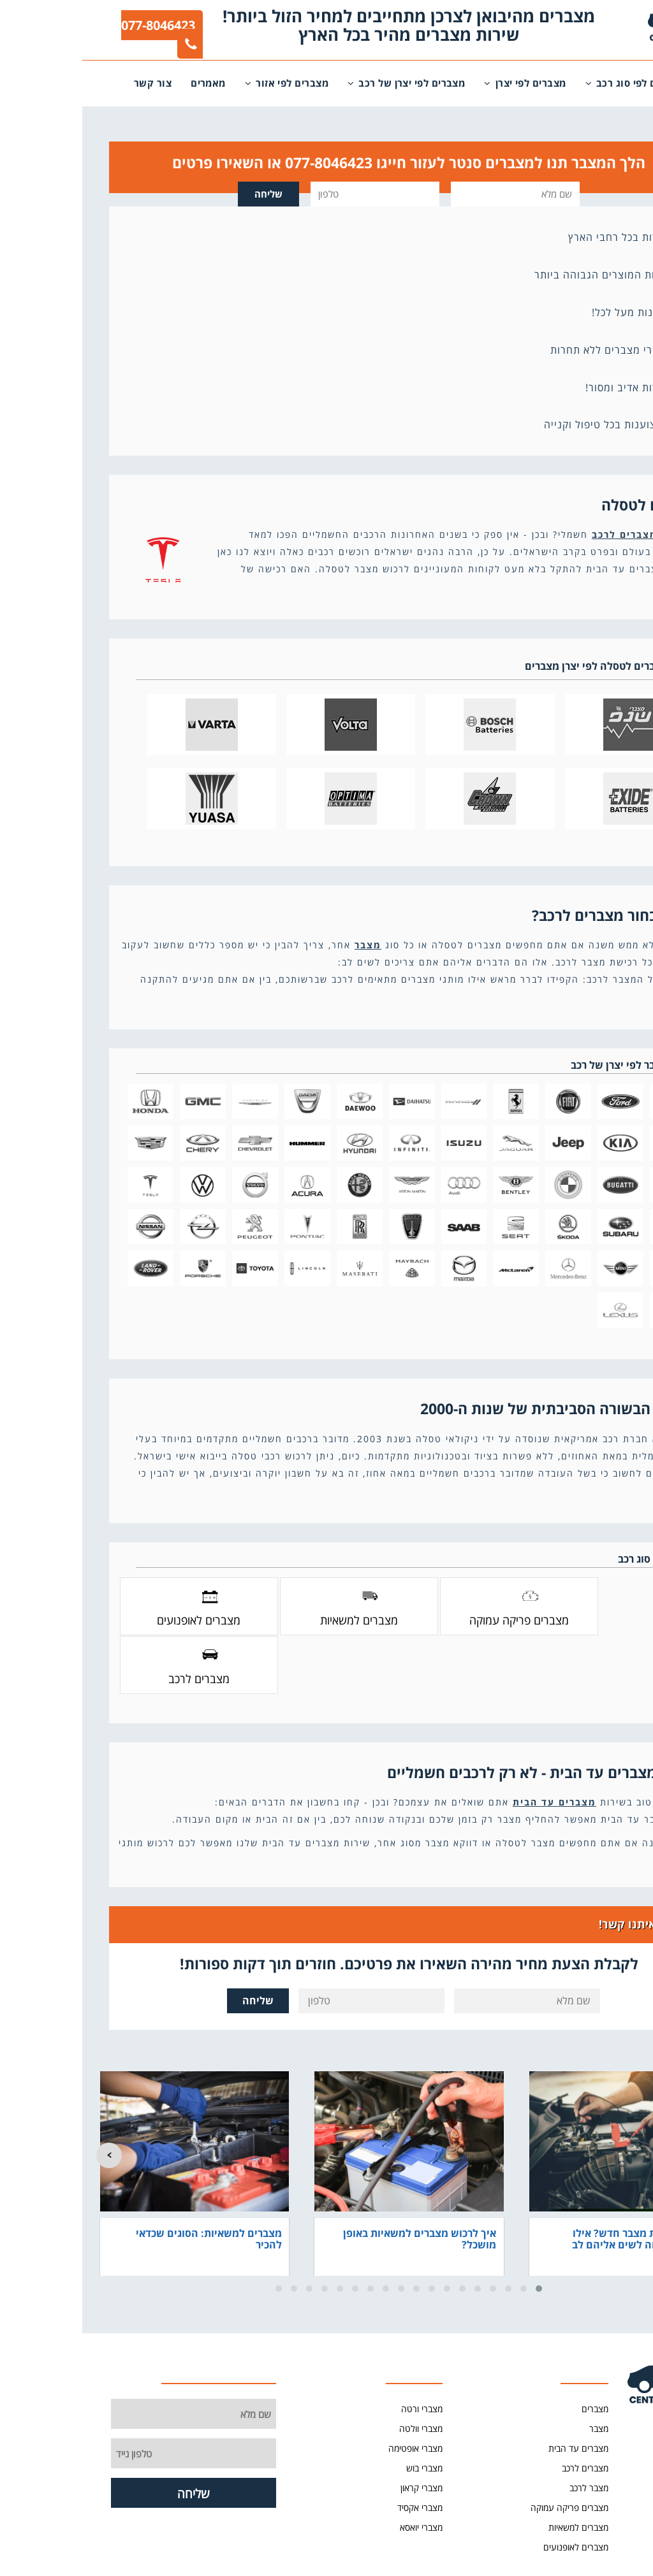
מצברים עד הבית (472, 1743)
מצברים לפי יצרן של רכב (324, 82)
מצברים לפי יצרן (442, 82)
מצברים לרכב (542, 534)
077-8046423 (77, 33)
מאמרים (125, 82)
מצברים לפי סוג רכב (552, 82)
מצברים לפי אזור (204, 82)
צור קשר (70, 82)
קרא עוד (600, 589)
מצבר (285, 945)
